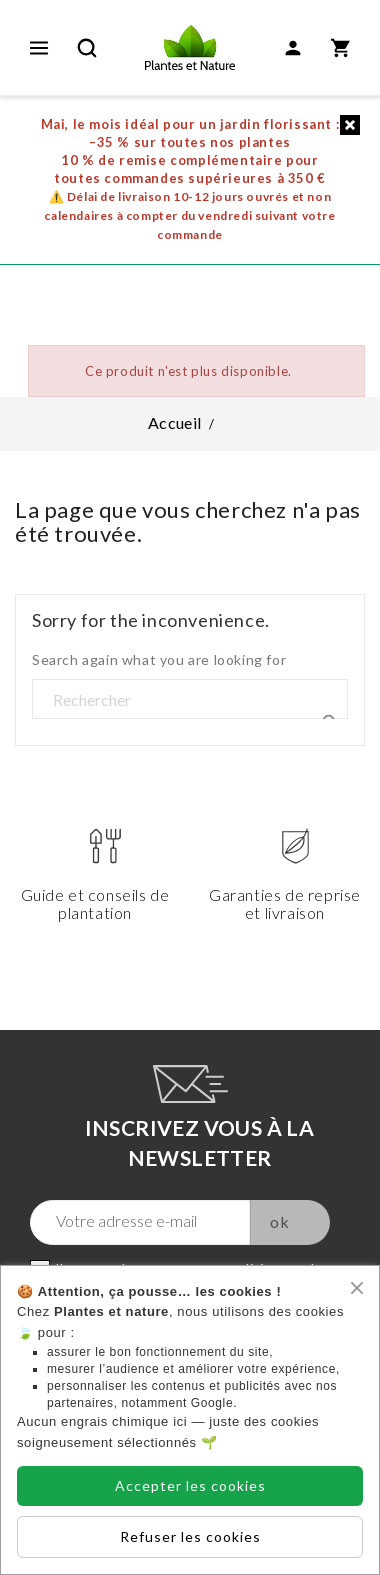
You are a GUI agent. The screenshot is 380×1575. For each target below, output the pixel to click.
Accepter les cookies (190, 1485)
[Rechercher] (190, 700)
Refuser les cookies (190, 1536)
